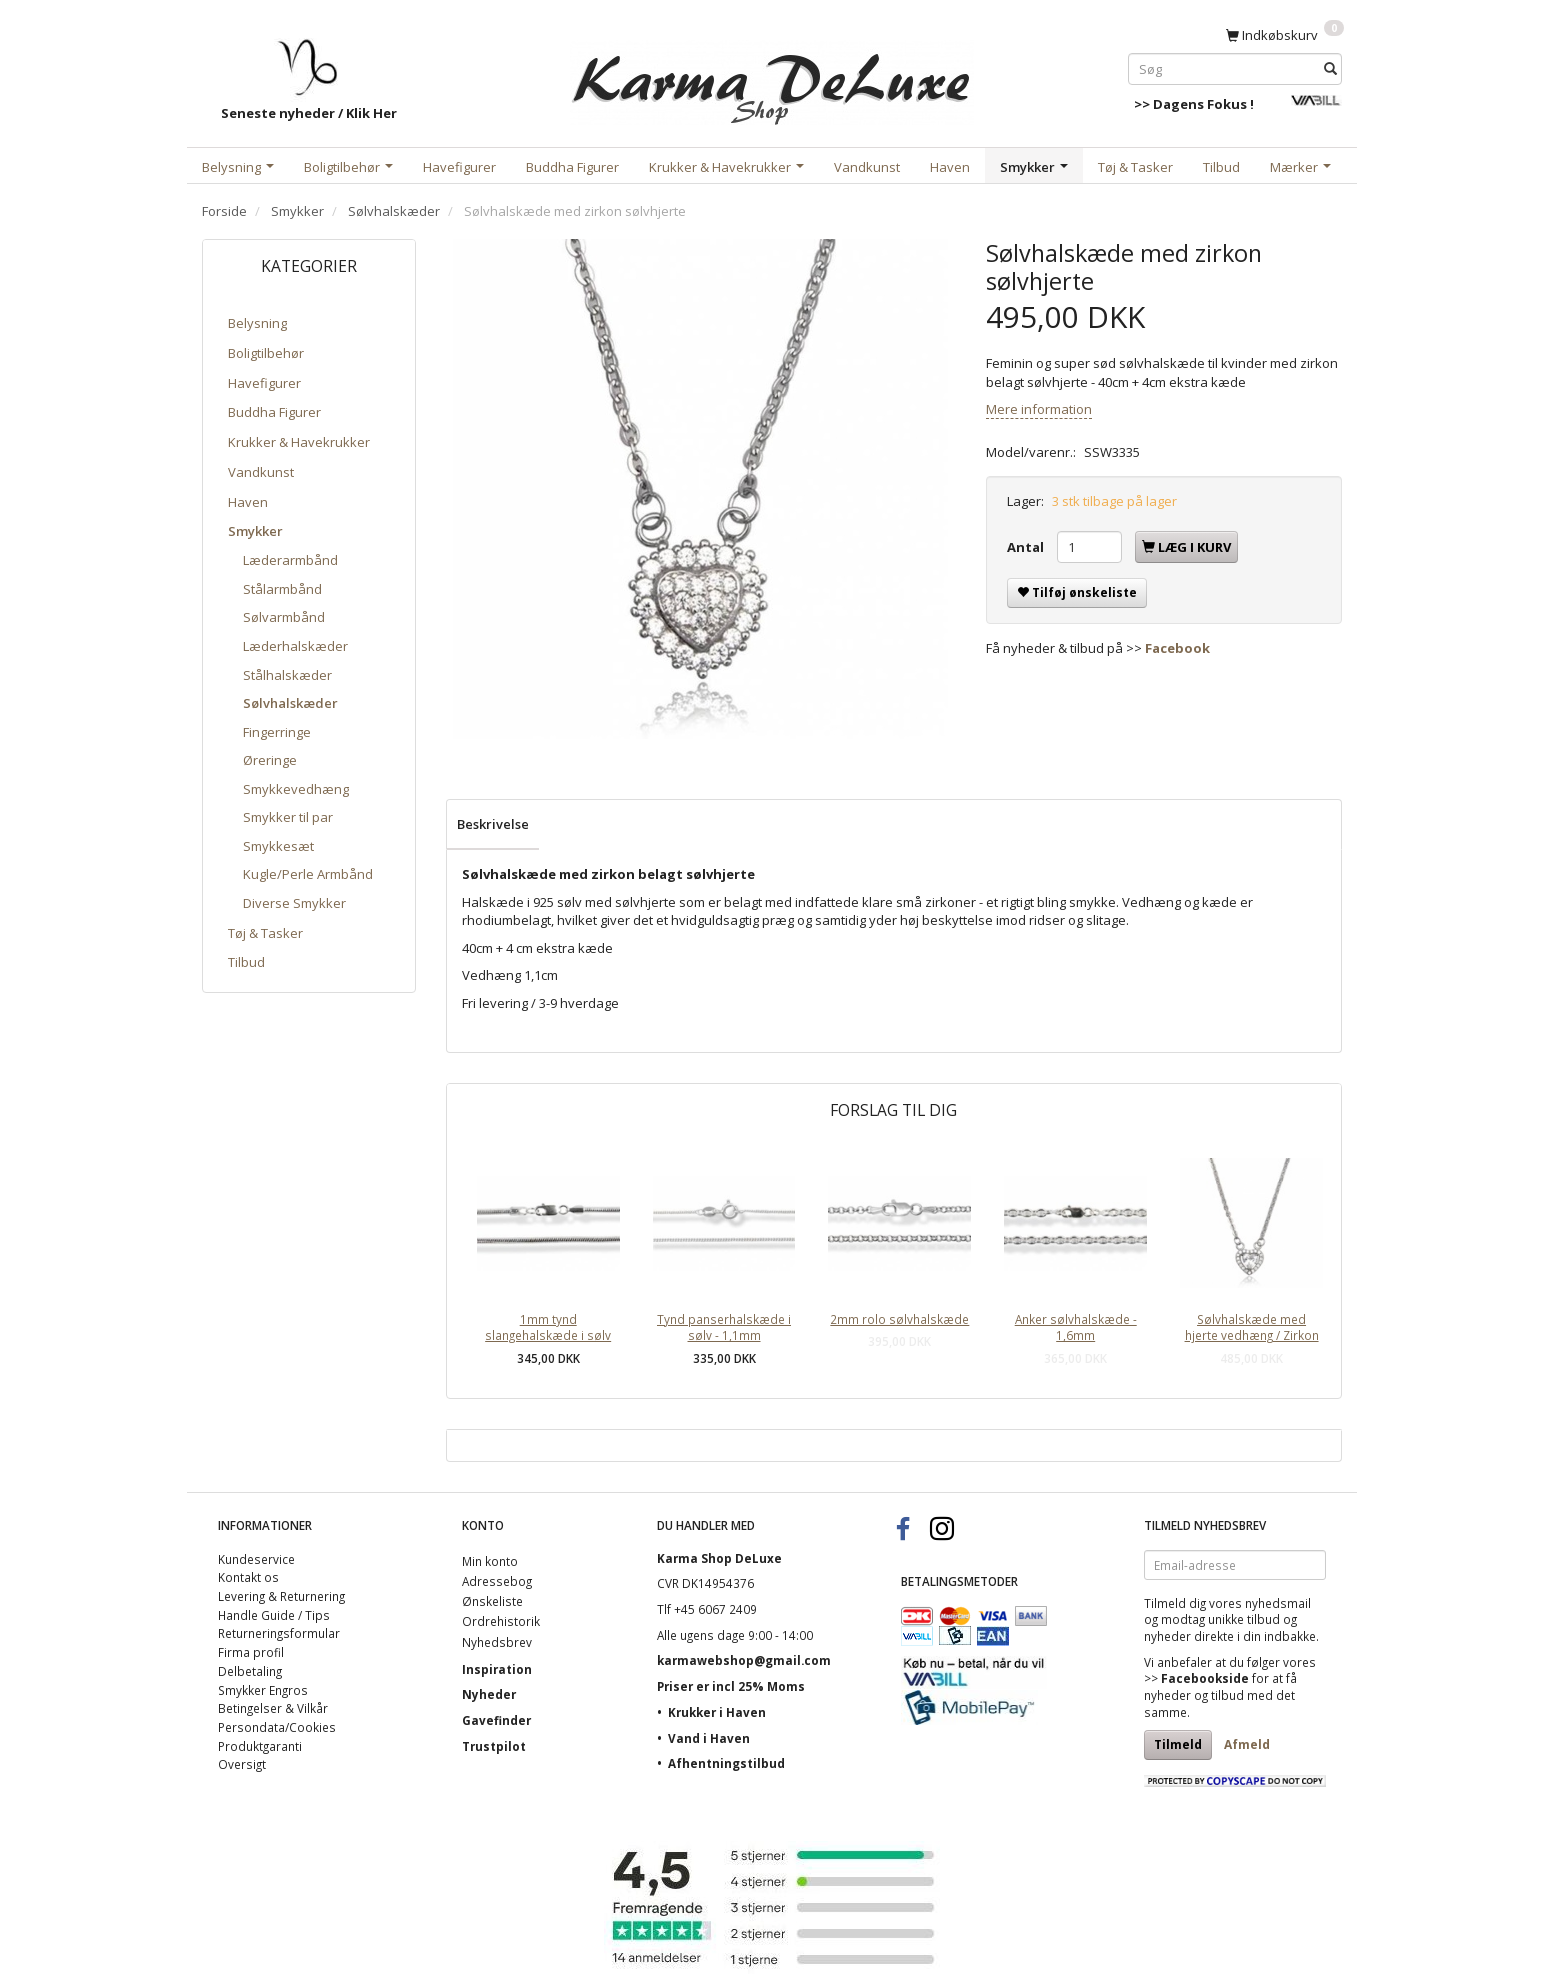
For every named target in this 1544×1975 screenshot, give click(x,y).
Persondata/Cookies (277, 1727)
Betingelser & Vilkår (273, 1708)
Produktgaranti (260, 1746)
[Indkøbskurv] (1285, 34)
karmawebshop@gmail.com (744, 1660)
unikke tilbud (1244, 1619)
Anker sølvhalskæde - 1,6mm (1076, 1327)
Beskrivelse (493, 824)
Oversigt (242, 1764)
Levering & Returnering (281, 1596)
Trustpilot (494, 1746)
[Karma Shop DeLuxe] (772, 78)
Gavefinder (496, 1720)
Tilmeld (1178, 1744)
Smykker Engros (263, 1690)
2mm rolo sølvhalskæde (899, 1319)
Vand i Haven (709, 1738)
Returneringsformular (279, 1633)
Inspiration (497, 1669)
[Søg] (1330, 68)
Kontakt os (248, 1577)
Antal (1027, 547)
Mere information (1039, 409)
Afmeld (1247, 1744)
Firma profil (251, 1652)
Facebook (1177, 648)
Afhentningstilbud (726, 1763)
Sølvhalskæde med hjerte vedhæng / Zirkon (1252, 1327)
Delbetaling (250, 1671)
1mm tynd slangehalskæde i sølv (548, 1327)
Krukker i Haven (717, 1712)
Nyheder (489, 1694)
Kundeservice (256, 1559)
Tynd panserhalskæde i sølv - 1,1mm (724, 1327)
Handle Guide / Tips (274, 1615)
